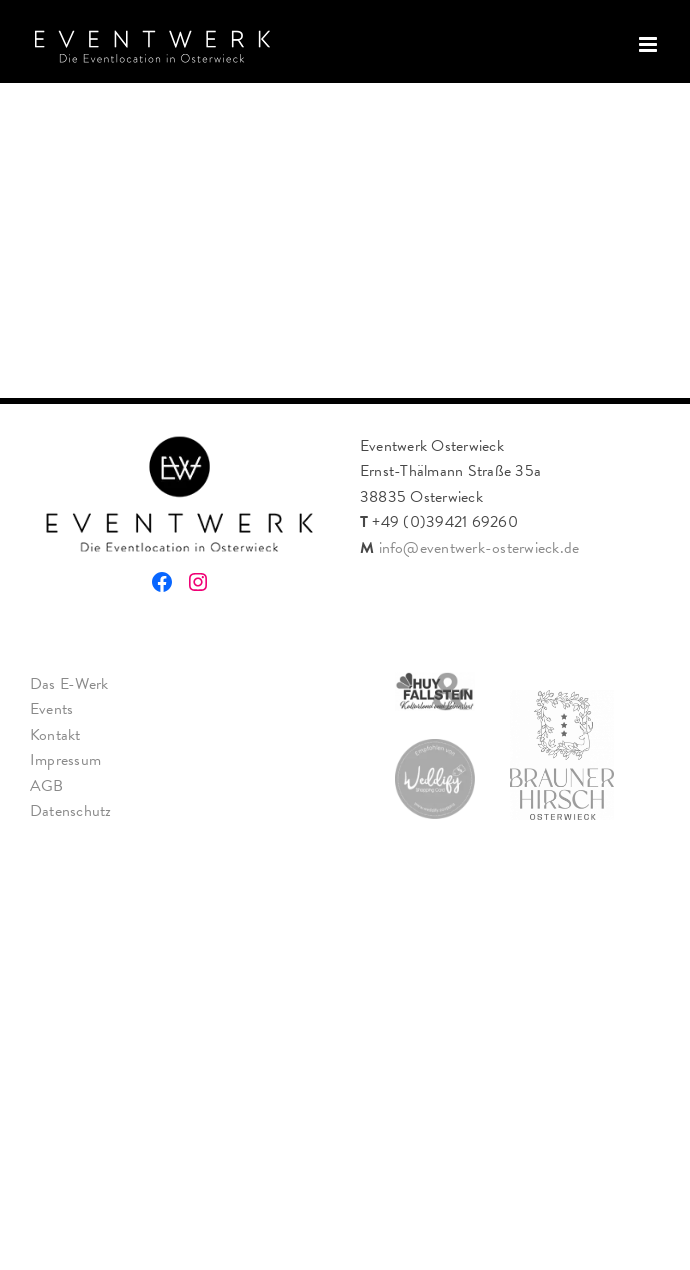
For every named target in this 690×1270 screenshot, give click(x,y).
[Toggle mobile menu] (649, 44)
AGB (47, 786)
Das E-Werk (69, 684)
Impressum (65, 760)
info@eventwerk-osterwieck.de (479, 548)
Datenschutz (71, 811)
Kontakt (55, 735)
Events (51, 709)
